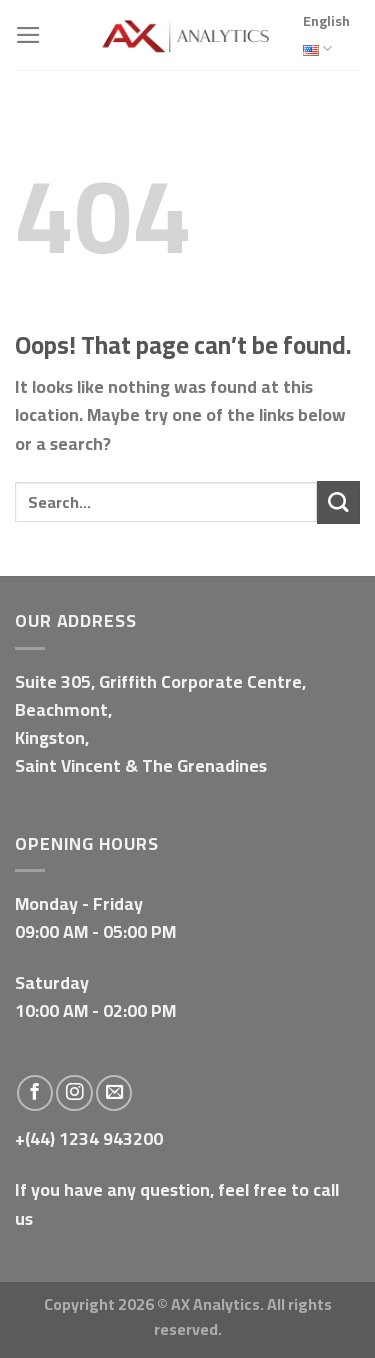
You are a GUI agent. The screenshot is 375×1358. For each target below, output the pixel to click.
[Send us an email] (114, 1093)
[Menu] (28, 35)
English (326, 36)
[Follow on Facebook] (35, 1093)
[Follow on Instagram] (74, 1093)
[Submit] (338, 502)
